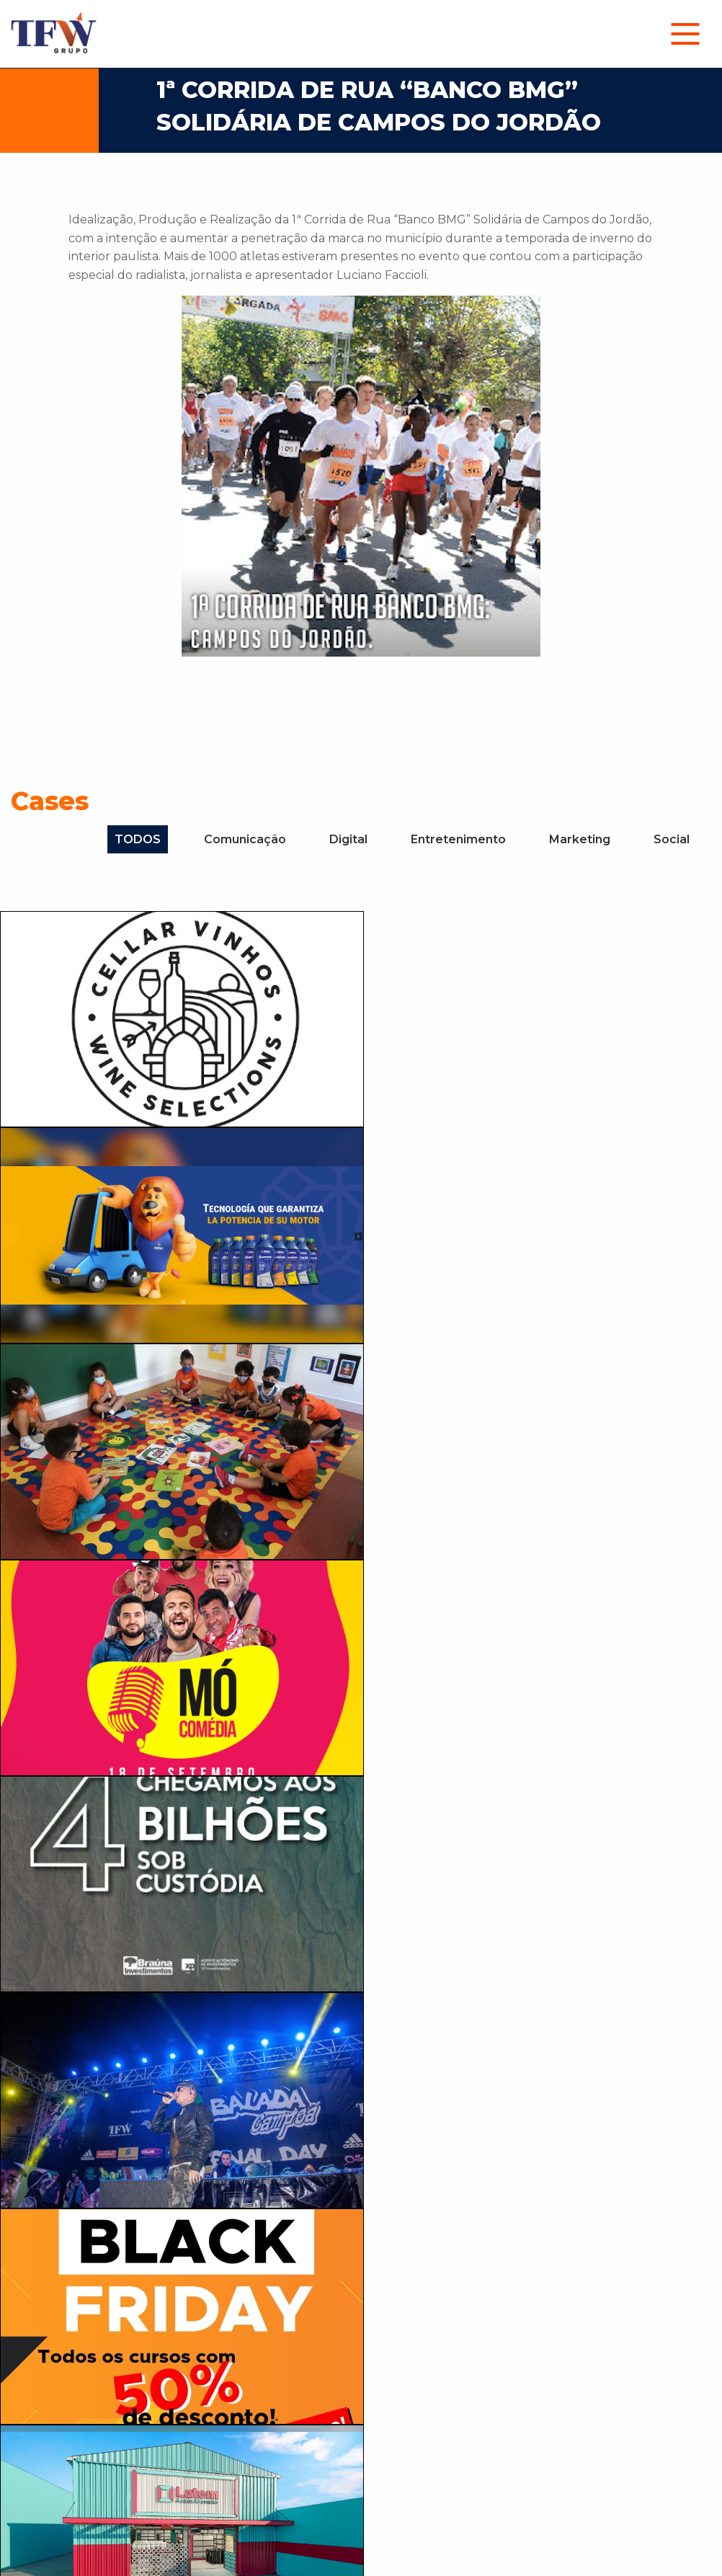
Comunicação (245, 839)
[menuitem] (685, 34)
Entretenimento (458, 839)
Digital (348, 839)
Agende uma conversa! (507, 2252)
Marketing (579, 839)
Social (672, 839)
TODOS (138, 839)
